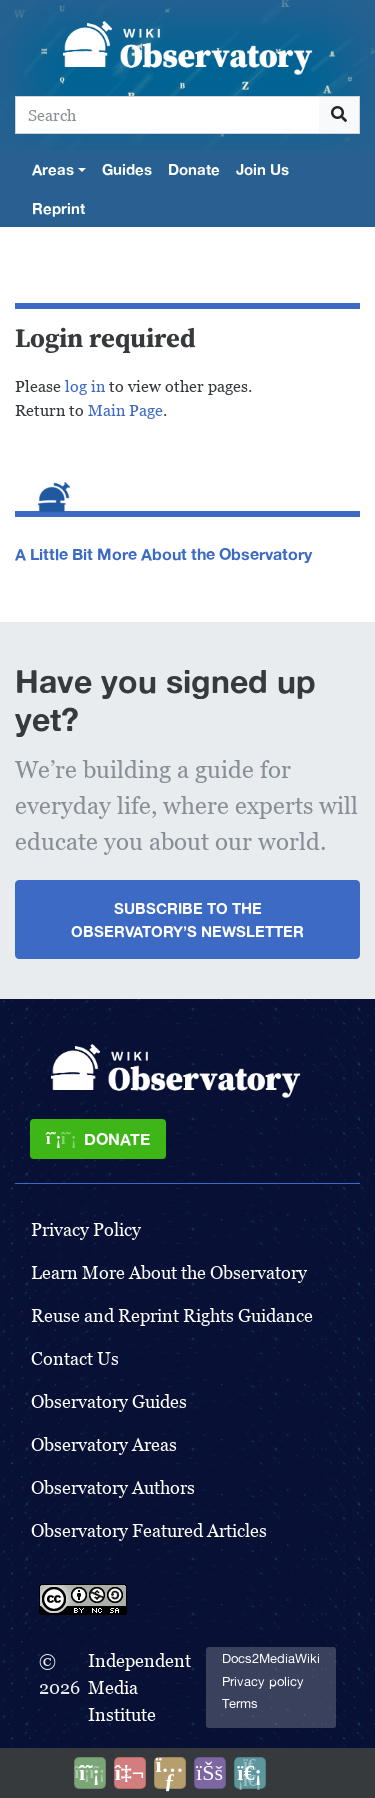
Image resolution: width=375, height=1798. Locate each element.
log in (85, 386)
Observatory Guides (109, 1401)
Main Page (125, 410)
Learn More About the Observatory (169, 1272)
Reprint (58, 208)
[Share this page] (170, 1773)
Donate (194, 169)
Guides (127, 169)
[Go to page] (339, 115)
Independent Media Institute (139, 1687)
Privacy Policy (86, 1229)
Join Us (262, 169)
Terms (240, 1703)
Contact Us (75, 1358)
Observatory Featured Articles (149, 1530)
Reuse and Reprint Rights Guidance (172, 1315)
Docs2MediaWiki (271, 1658)
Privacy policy (263, 1681)
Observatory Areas (104, 1444)
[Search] (167, 115)
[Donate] (98, 1139)
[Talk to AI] (130, 1773)
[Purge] (250, 1773)
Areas (53, 169)
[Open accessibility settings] (210, 1773)
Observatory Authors (113, 1487)
